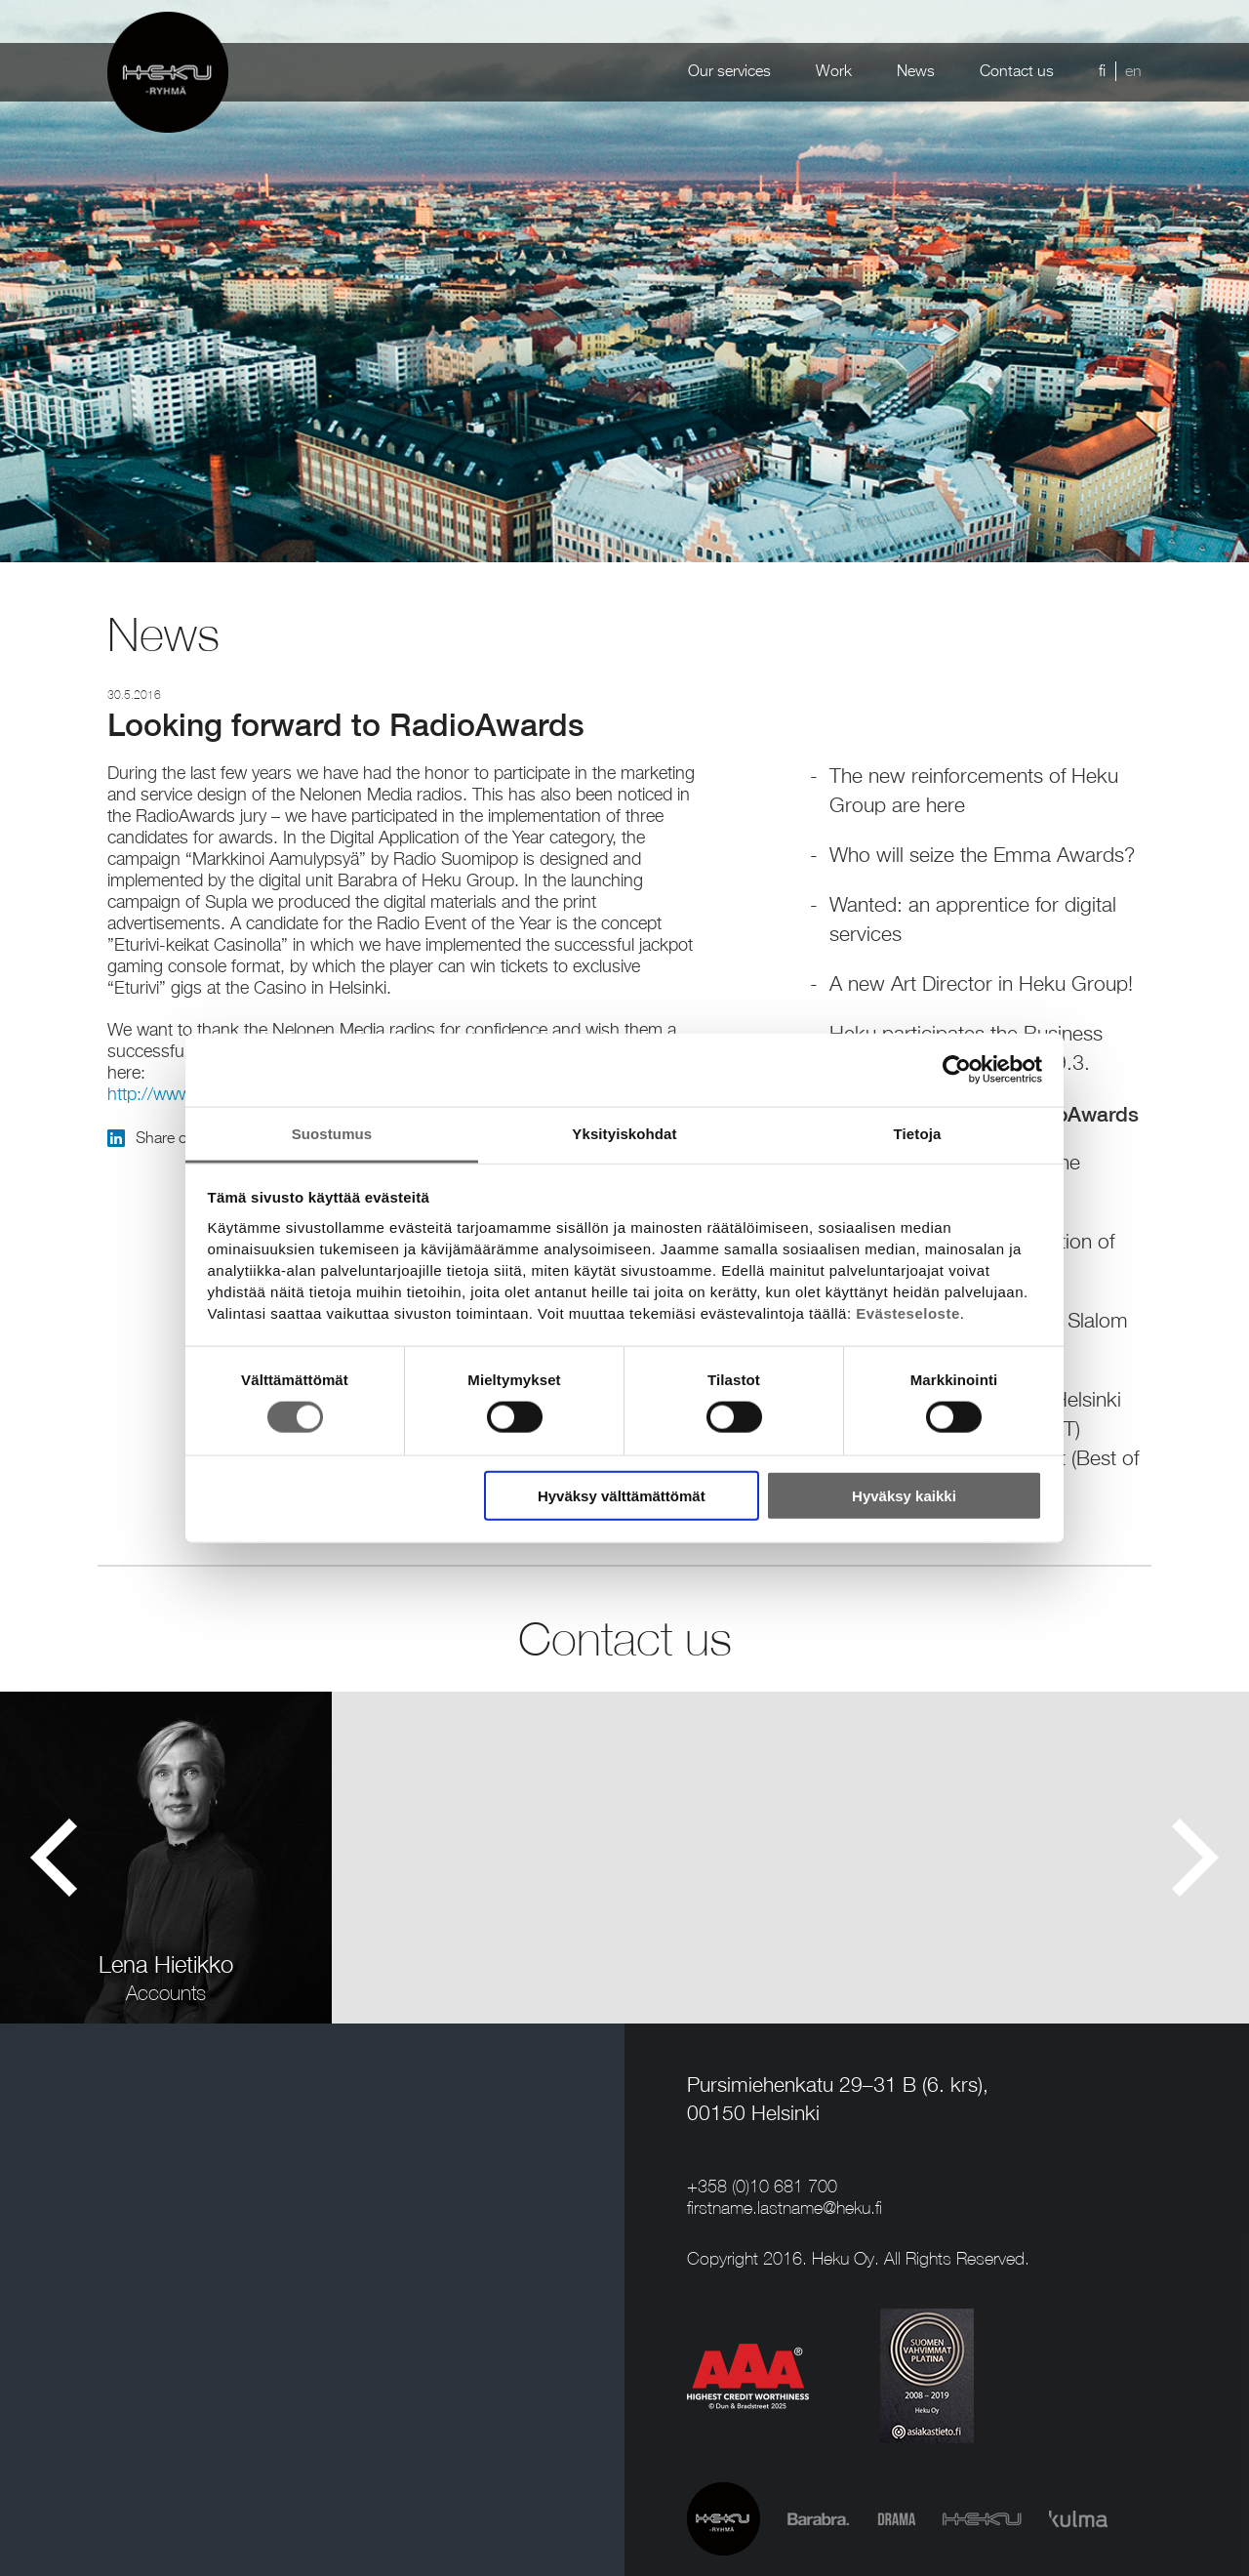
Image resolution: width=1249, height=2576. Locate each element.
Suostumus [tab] (332, 1132)
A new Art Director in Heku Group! (981, 985)
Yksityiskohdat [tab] (624, 1132)
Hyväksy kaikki (904, 1495)
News (916, 72)
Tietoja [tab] (918, 1132)
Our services (729, 72)
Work (834, 72)
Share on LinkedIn (182, 1139)
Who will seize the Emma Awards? (982, 856)
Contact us (1017, 72)
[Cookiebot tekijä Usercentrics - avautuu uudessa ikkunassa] (956, 1069)
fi (1102, 72)
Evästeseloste (908, 1312)
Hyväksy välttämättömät (621, 1495)
